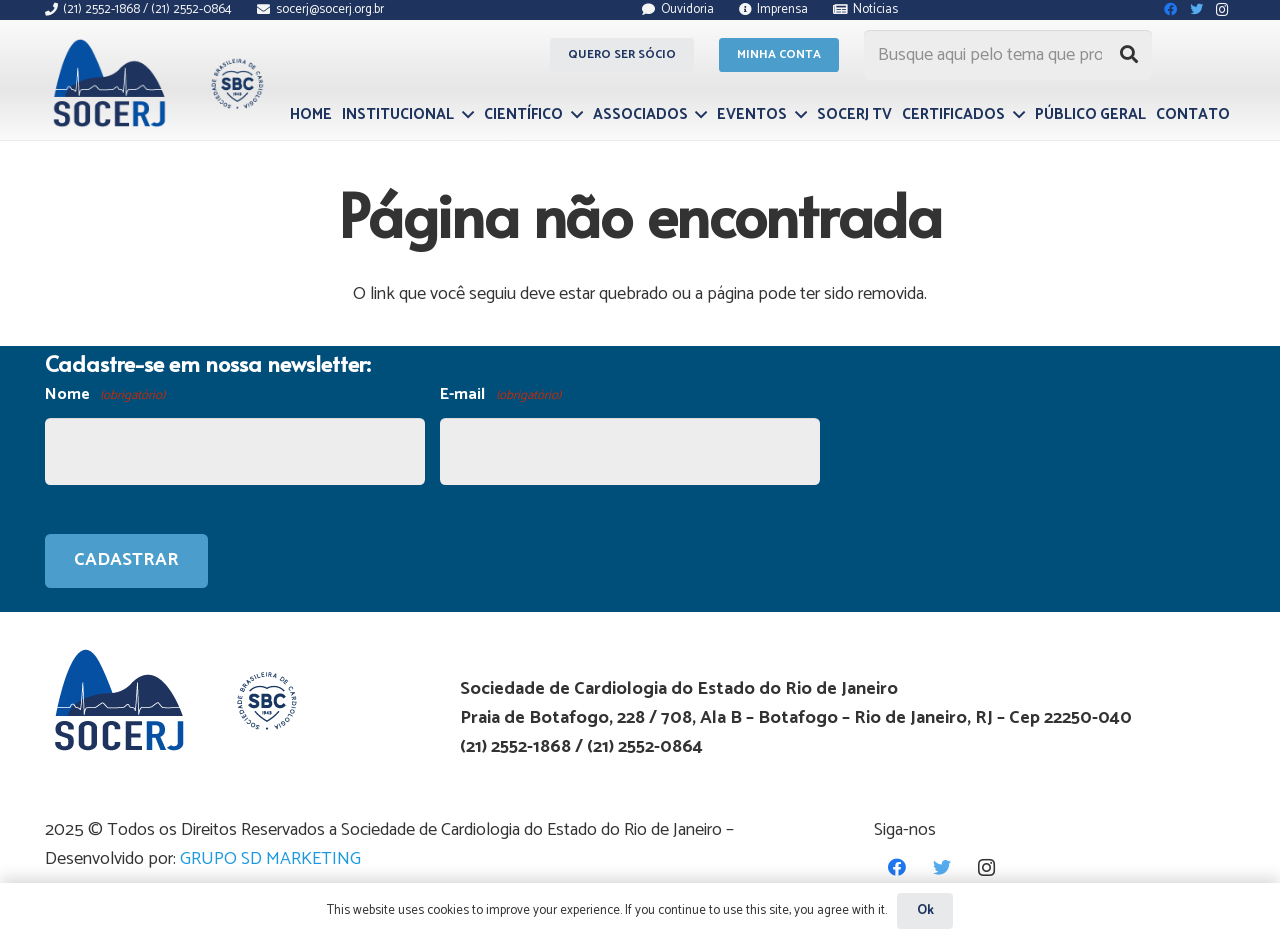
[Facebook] (896, 867)
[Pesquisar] (1129, 55)
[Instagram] (986, 867)
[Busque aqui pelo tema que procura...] (1008, 55)
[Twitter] (941, 867)
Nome (105, 395)
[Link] (155, 83)
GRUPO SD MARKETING (270, 859)
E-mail (500, 395)
